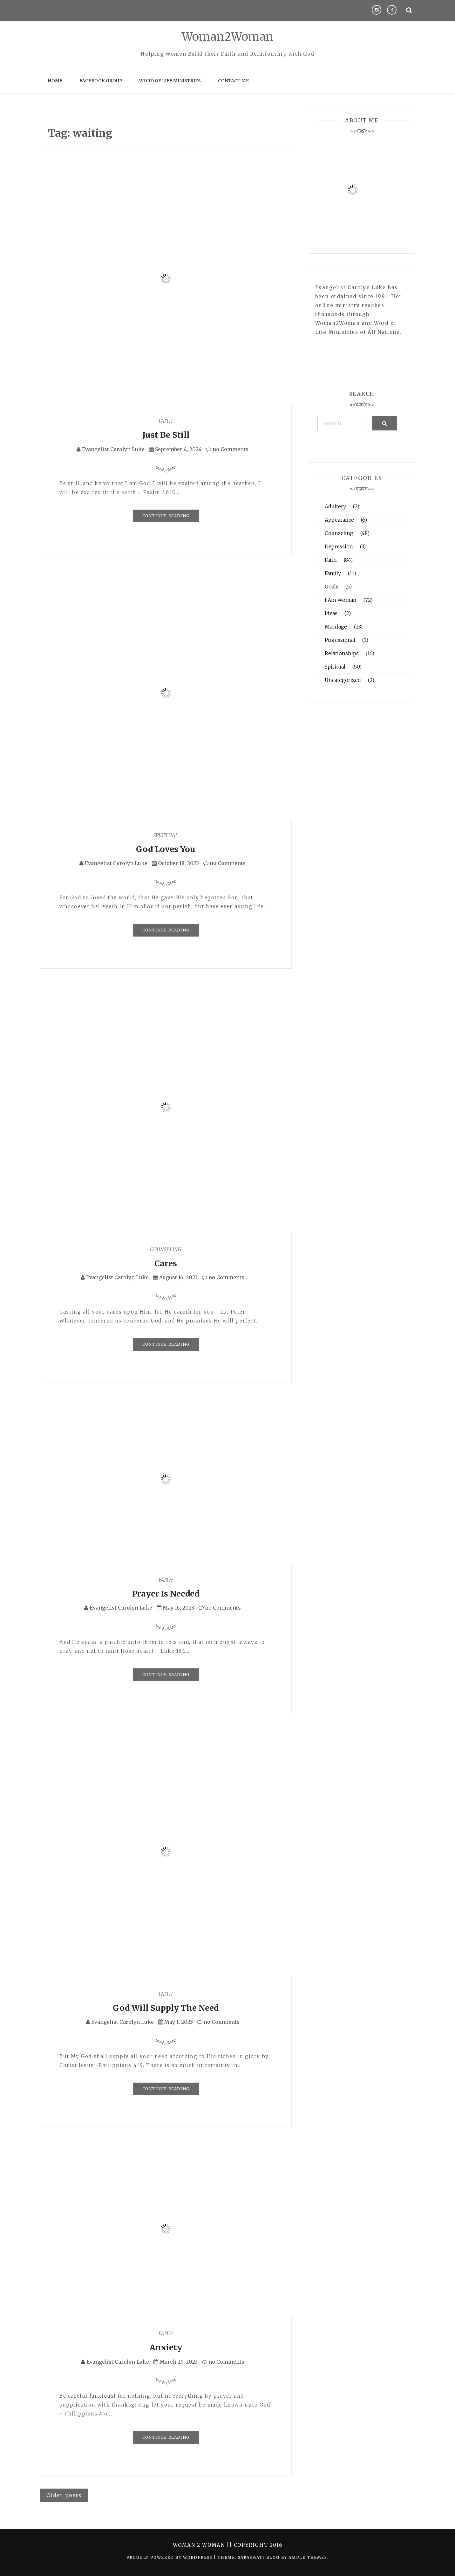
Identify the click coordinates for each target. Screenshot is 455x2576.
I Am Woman (341, 600)
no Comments (227, 449)
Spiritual (165, 835)
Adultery (335, 506)
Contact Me (233, 81)
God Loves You (165, 849)
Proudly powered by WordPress (170, 2557)
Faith (166, 421)
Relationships (342, 653)
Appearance (339, 520)
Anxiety (166, 2347)
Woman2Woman (228, 37)
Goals (331, 586)
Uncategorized (343, 680)
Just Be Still (165, 435)
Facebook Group (100, 81)
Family (333, 573)
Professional (340, 640)
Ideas (331, 613)
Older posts (64, 2495)
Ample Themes (308, 2557)
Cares (165, 1263)
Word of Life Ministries (170, 81)
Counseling (165, 1249)
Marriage (336, 626)
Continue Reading (165, 515)
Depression (339, 546)
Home (55, 81)
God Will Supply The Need (166, 2008)
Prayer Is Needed (165, 1594)
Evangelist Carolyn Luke (113, 449)
